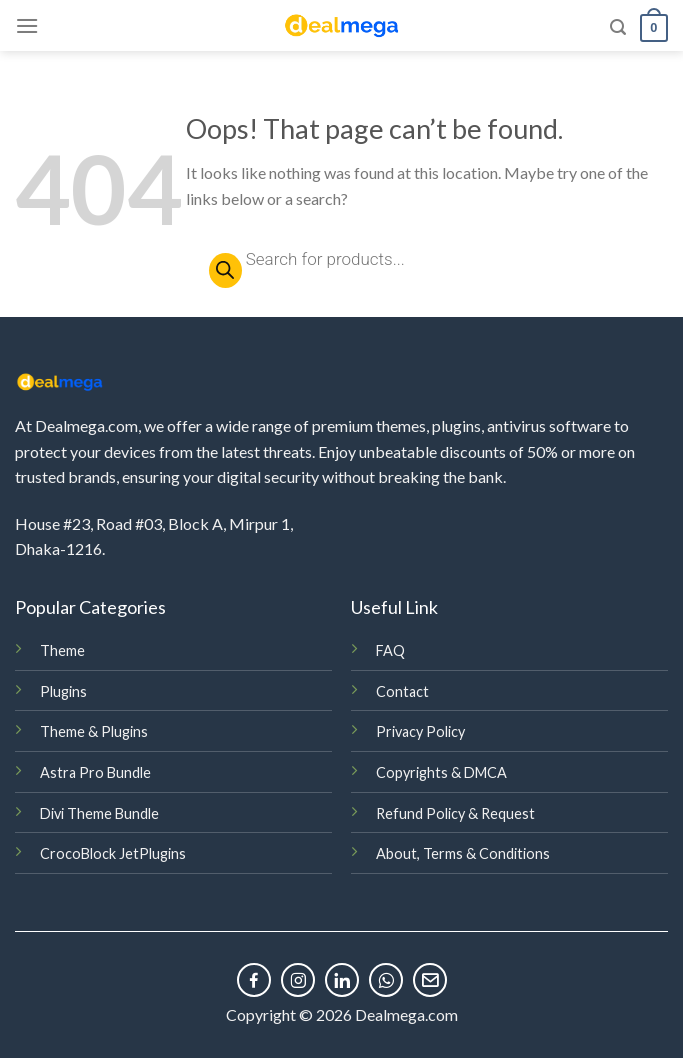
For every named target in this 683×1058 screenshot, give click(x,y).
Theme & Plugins (94, 731)
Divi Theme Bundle (99, 813)
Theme (62, 650)
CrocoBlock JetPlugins (113, 853)
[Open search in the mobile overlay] (427, 259)
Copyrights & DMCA (441, 772)
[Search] (618, 27)
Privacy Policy (420, 731)
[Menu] (27, 25)
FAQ (390, 650)
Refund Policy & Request (455, 813)
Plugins (63, 691)
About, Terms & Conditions (463, 853)
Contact (402, 691)
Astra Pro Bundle (95, 772)
